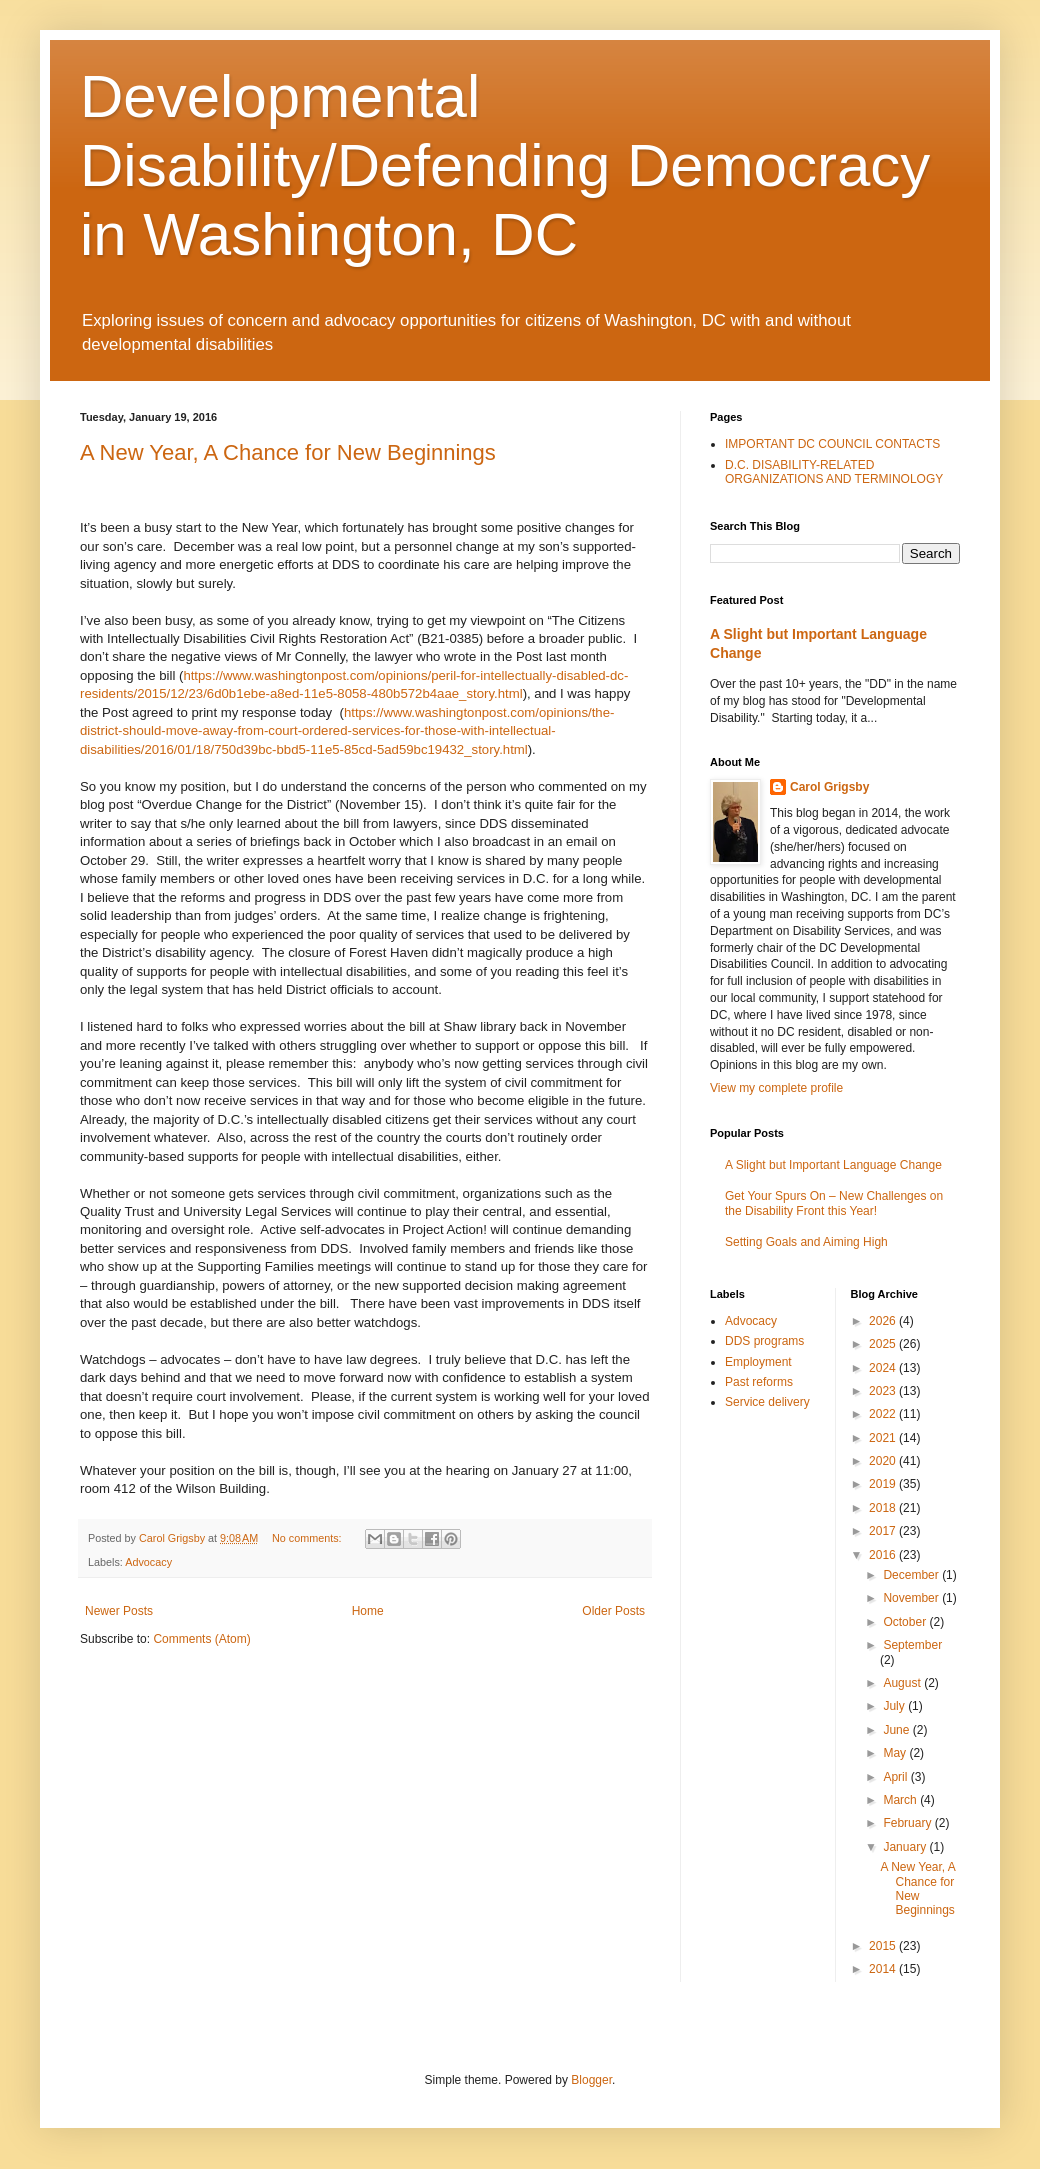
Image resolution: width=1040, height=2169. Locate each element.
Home (368, 1611)
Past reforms (759, 1382)
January (906, 1847)
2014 (884, 1969)
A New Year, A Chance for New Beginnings (288, 452)
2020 (884, 1461)
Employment (758, 1362)
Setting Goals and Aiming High (806, 1242)
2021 (884, 1438)
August (903, 1683)
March (901, 1800)
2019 (884, 1484)
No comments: (308, 1538)
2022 (884, 1414)
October (906, 1622)
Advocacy (148, 1562)
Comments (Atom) (201, 1639)
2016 (884, 1555)
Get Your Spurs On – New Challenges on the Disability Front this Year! (834, 1203)
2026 (884, 1321)
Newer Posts (119, 1611)
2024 (884, 1368)
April (896, 1777)
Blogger (591, 2080)
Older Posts (613, 1611)
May (896, 1753)
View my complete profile (776, 1088)
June (897, 1730)
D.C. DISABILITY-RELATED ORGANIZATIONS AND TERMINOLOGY (834, 472)
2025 (884, 1344)
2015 (884, 1946)
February (908, 1823)
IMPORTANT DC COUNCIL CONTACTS (832, 444)
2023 (884, 1391)
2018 (884, 1508)
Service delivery (767, 1402)
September (912, 1645)
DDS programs (764, 1341)
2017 (884, 1531)
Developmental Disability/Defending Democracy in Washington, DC (505, 165)
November (912, 1598)
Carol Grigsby (829, 787)
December (912, 1575)
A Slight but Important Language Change (833, 1165)
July (895, 1706)
